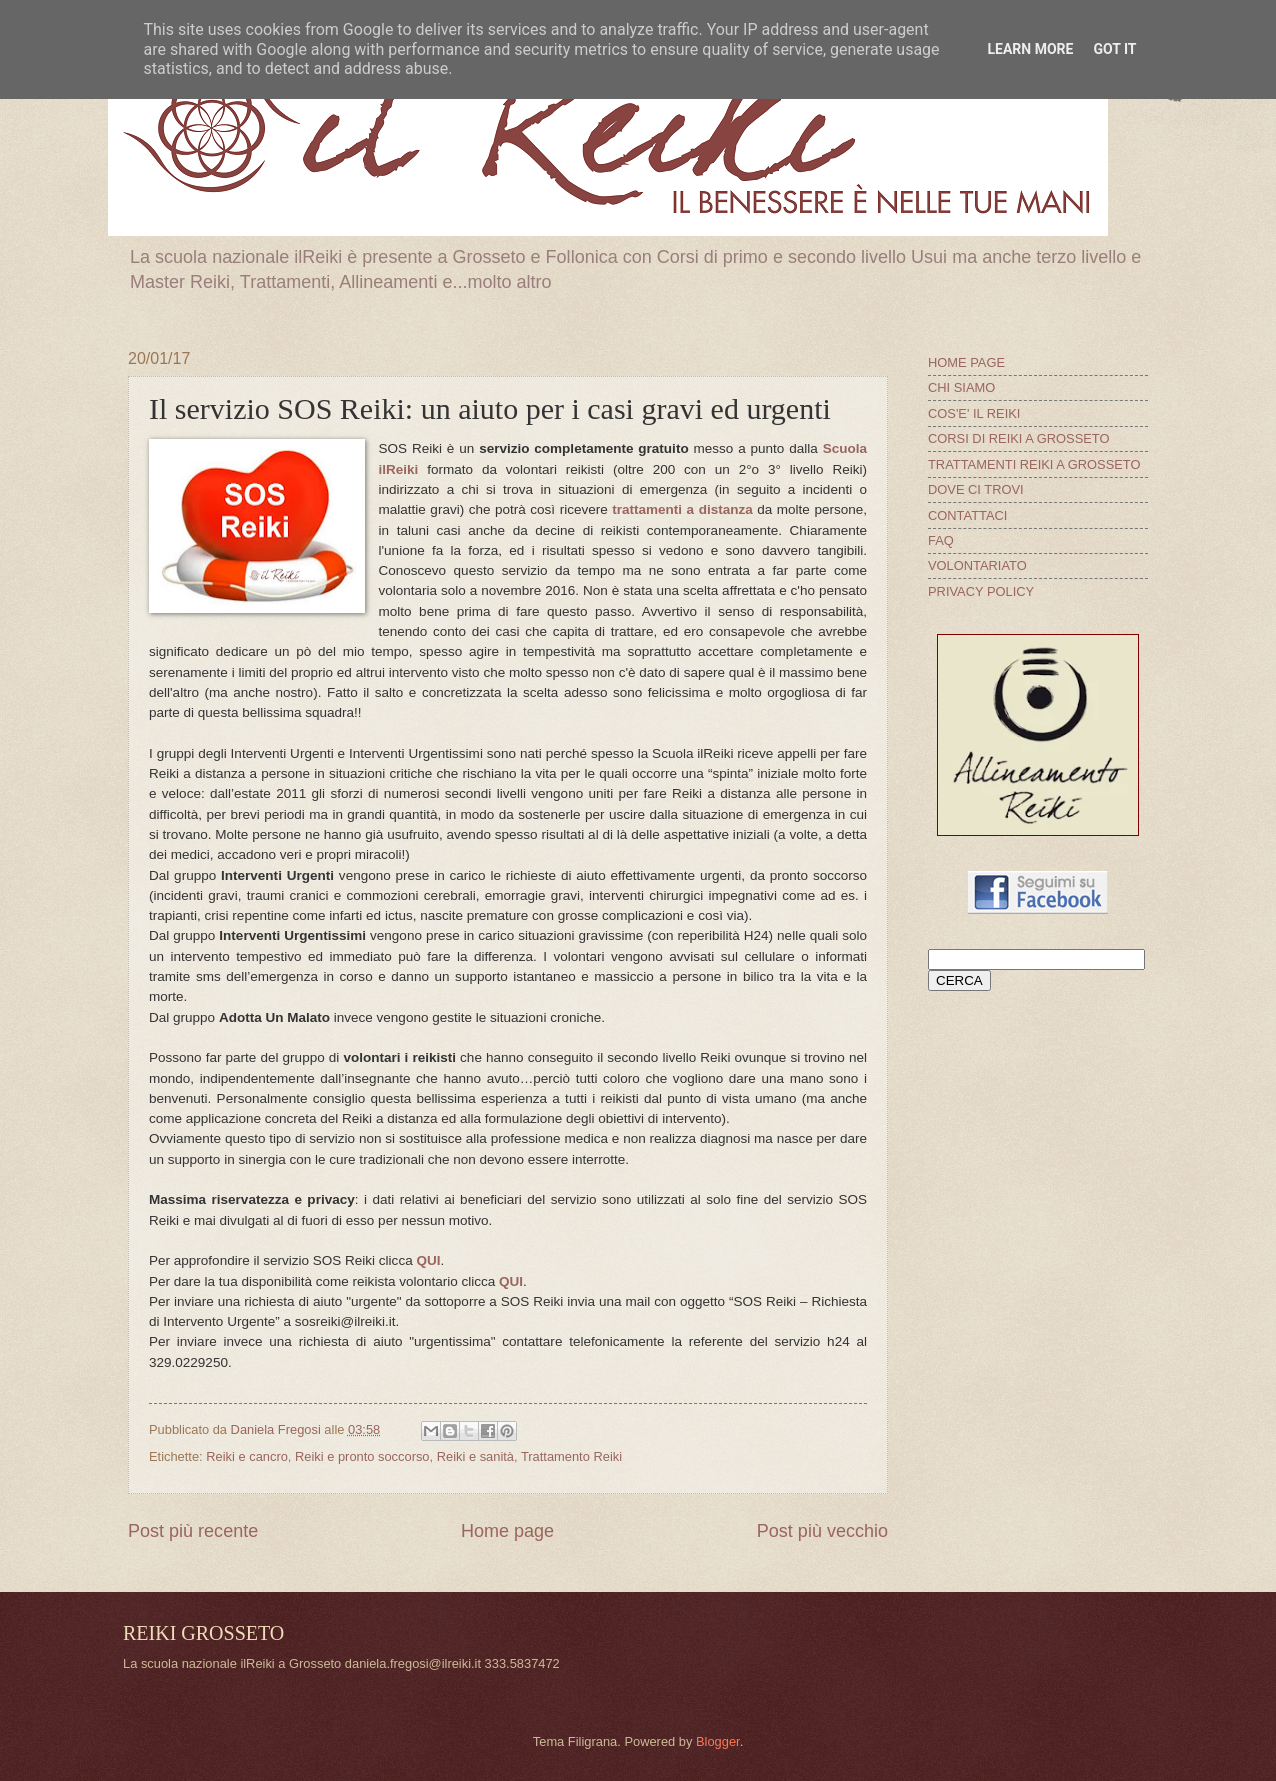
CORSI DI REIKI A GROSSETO (1019, 438)
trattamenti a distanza (682, 509)
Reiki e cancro (247, 1456)
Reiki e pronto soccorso (362, 1456)
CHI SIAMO (961, 387)
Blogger (718, 1741)
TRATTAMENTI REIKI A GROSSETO (1034, 464)
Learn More (1030, 49)
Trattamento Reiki (571, 1456)
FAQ (941, 540)
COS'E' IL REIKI (974, 413)
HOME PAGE (966, 362)
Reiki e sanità (475, 1456)
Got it (1114, 49)
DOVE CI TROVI (976, 489)
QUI (428, 1260)
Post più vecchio (822, 1531)
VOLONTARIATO (977, 565)
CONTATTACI (967, 515)
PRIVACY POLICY (981, 591)
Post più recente (193, 1531)
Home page (507, 1531)
